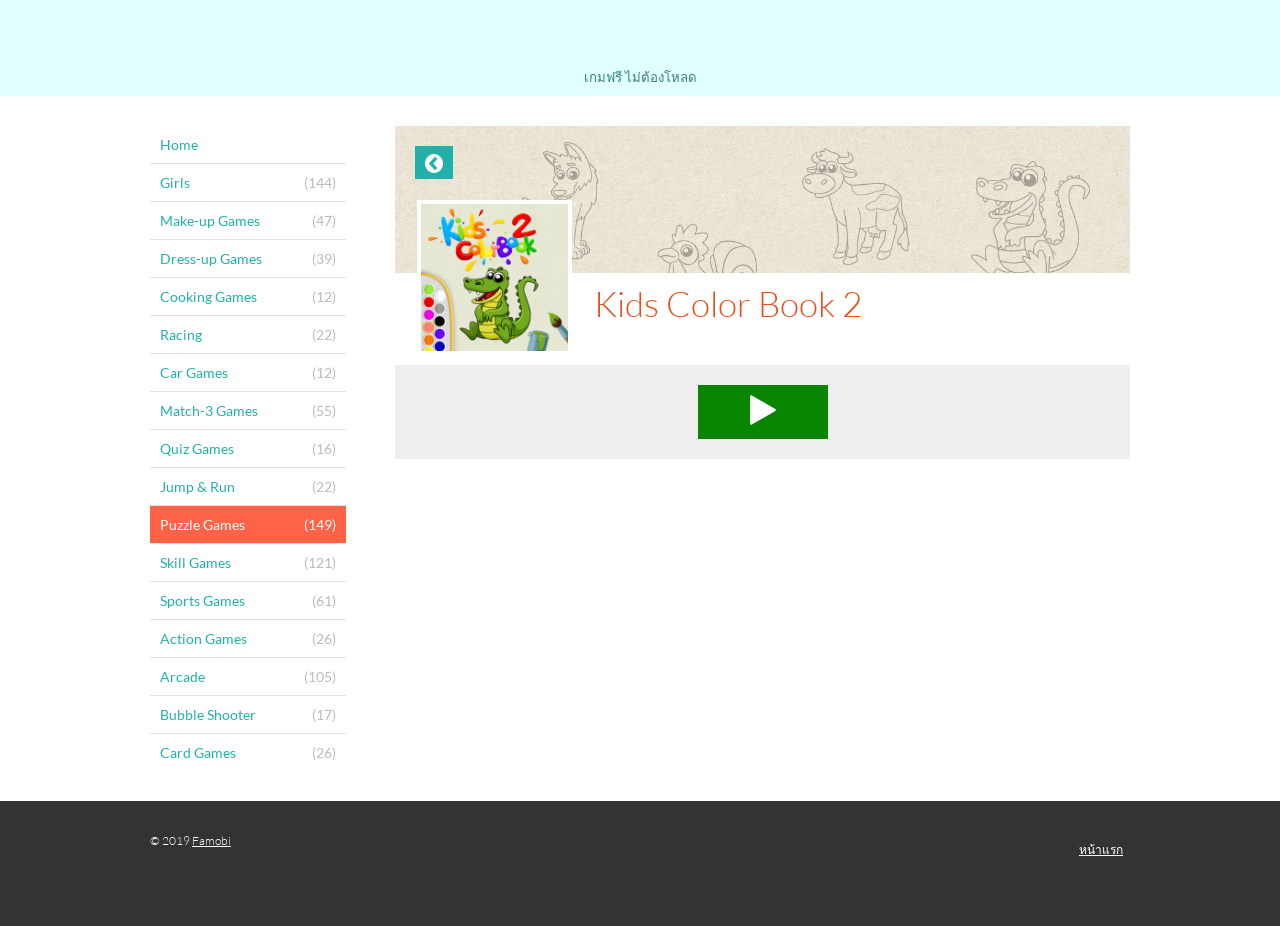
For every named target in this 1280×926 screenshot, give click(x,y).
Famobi (211, 840)
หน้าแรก (1101, 849)
